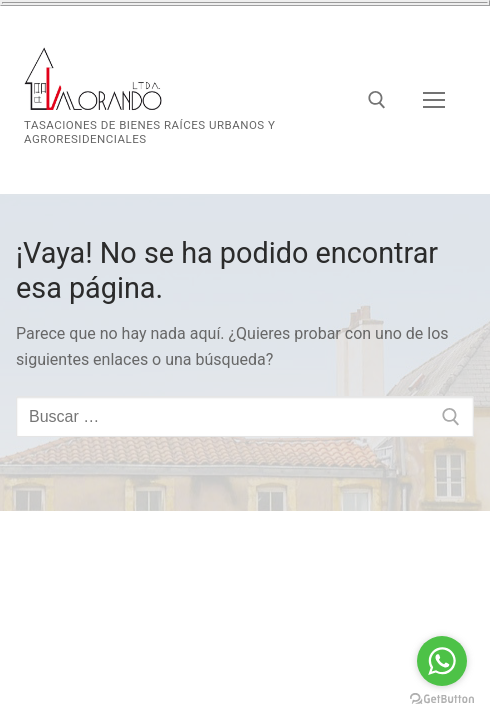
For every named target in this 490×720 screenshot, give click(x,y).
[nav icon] (434, 100)
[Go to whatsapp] (442, 661)
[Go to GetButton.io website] (442, 699)
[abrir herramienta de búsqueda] (377, 100)
